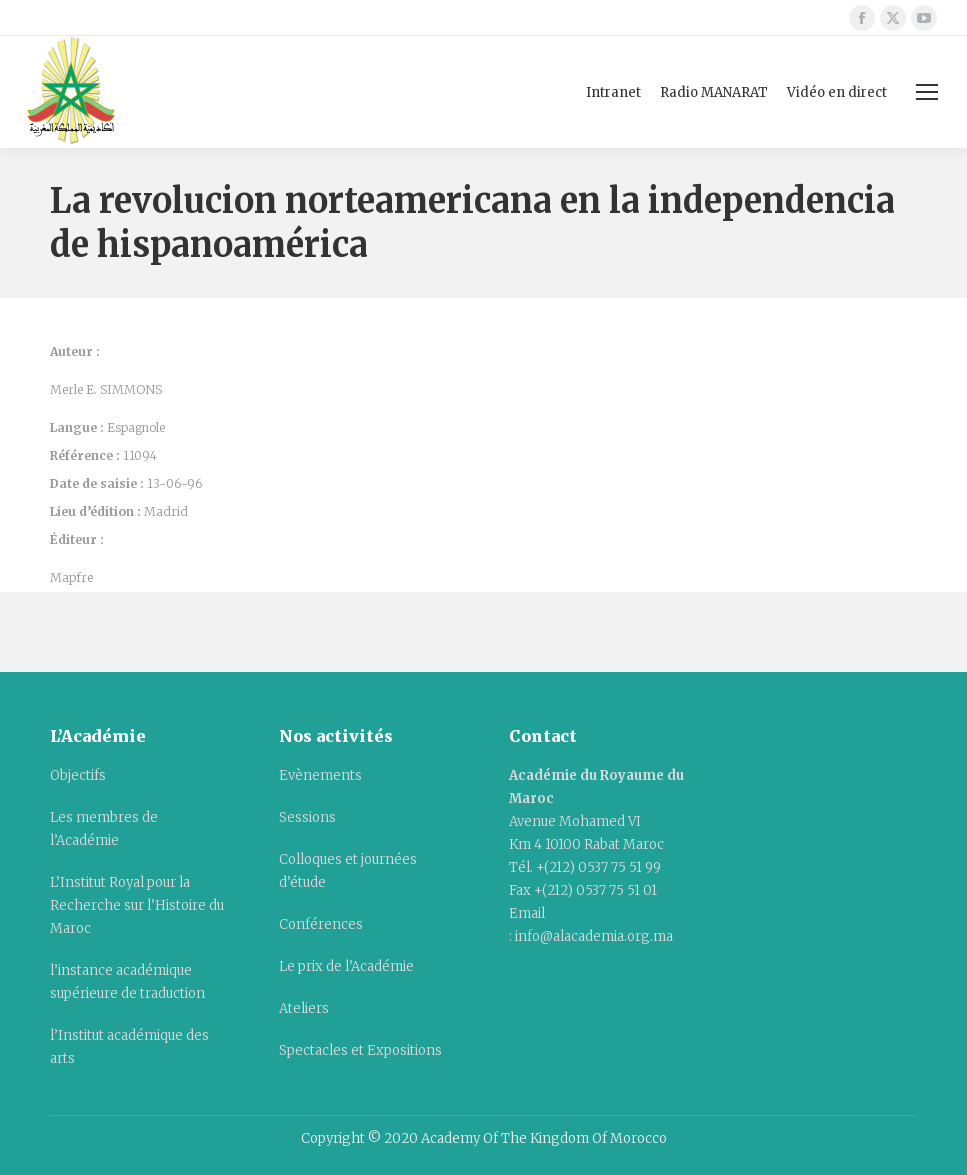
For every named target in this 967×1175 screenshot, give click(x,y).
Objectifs (78, 775)
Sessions (307, 817)
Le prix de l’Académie (346, 966)
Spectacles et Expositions (360, 1050)
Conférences (321, 924)
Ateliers (304, 1008)
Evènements (320, 775)
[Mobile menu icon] (927, 92)
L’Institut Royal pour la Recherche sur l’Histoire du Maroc (137, 905)
